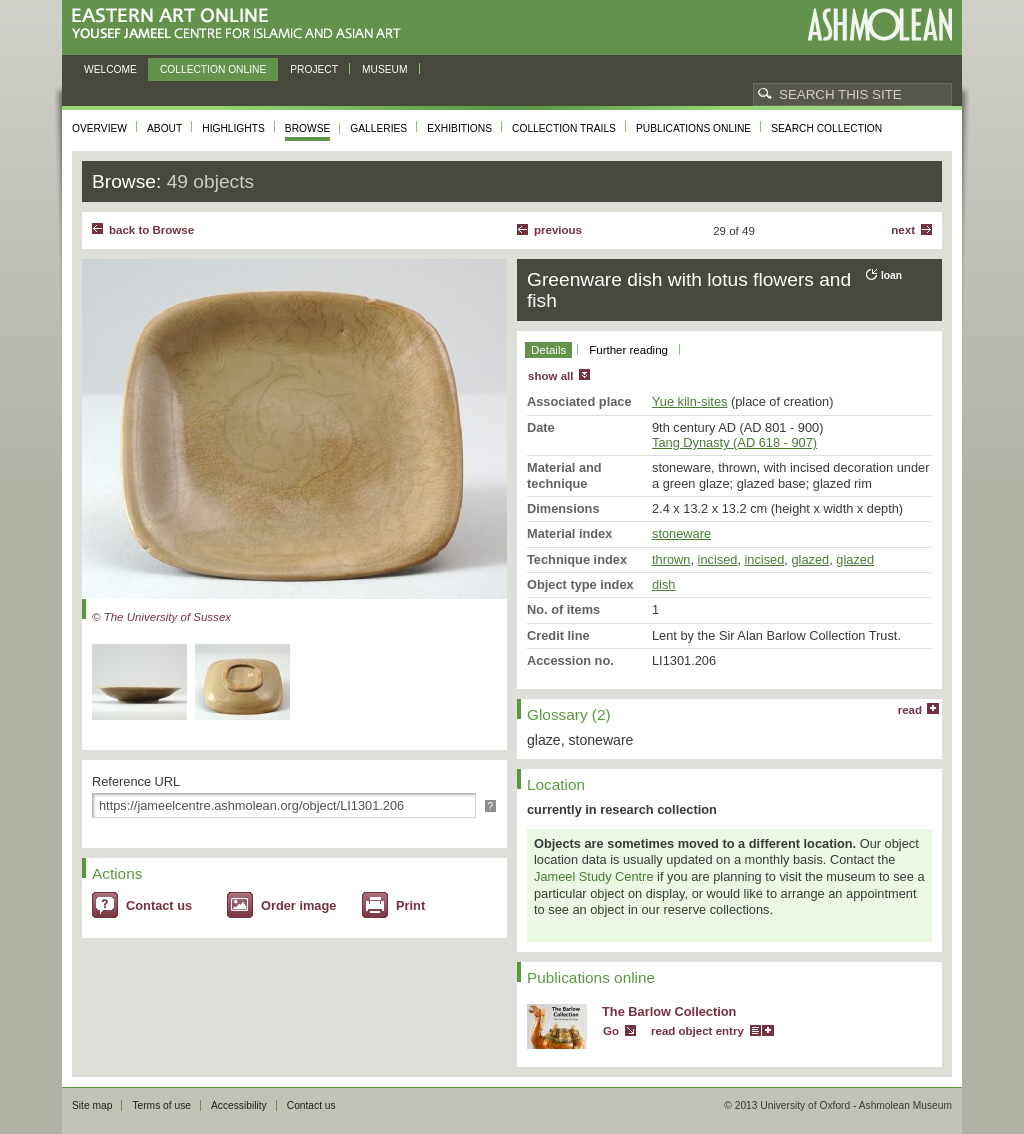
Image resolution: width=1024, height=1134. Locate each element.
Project (314, 69)
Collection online (213, 69)
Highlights (233, 128)
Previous (558, 230)
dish (663, 584)
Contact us (159, 905)
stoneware (681, 533)
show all (550, 376)
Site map (92, 1105)
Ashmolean (879, 24)
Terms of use (161, 1105)
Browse (308, 128)
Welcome (110, 69)
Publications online (693, 128)
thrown (671, 559)
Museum (385, 69)
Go (611, 1031)
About (164, 128)
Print (410, 905)
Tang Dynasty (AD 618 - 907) (734, 442)
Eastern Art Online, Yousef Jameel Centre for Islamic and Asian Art (241, 24)
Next (903, 230)
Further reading (628, 350)
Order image (298, 905)
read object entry (697, 1031)
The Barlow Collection (669, 1011)
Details (548, 350)
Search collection (826, 128)
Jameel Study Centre (594, 876)
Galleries (378, 128)
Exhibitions (459, 128)
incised (718, 559)
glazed (810, 559)
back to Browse (151, 230)
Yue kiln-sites (689, 401)
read (910, 710)
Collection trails (564, 128)
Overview (99, 128)
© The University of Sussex (161, 617)
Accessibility (239, 1105)
